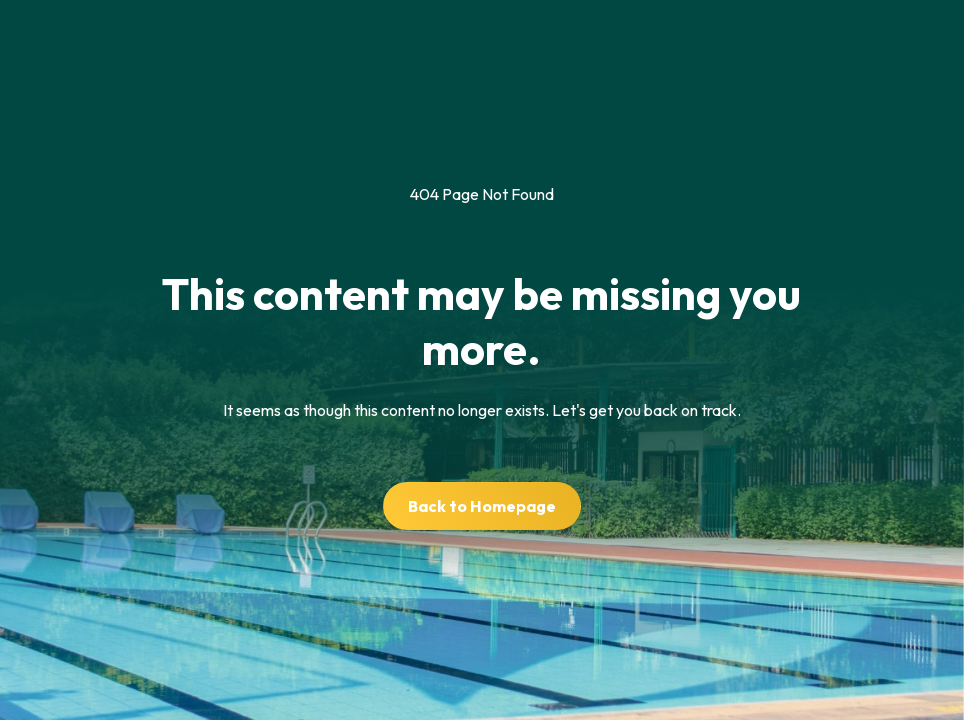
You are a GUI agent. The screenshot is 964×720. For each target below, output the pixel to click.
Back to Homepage (482, 506)
